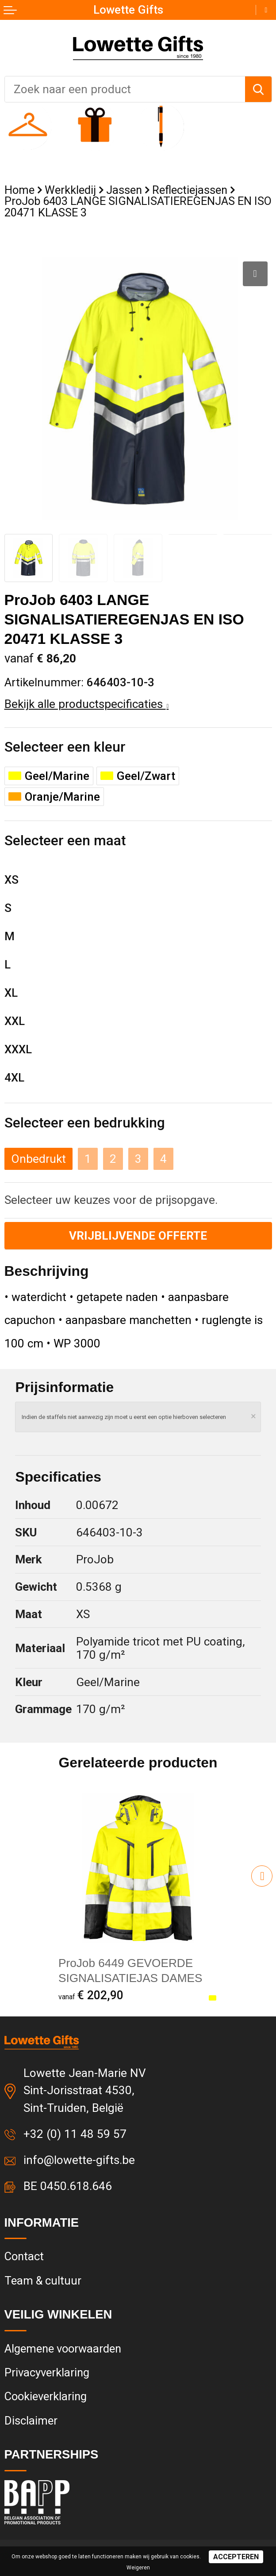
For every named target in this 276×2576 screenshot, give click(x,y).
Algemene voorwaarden (62, 2348)
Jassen (124, 190)
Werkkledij (70, 190)
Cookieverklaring (45, 2396)
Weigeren (138, 2568)
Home (19, 190)
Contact (24, 2256)
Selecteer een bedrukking (84, 1122)
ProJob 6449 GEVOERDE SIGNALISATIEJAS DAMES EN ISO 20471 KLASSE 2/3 (130, 1978)
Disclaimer (31, 2420)
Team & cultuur (42, 2280)
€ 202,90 (90, 1995)
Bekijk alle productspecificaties (86, 704)
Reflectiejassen (189, 190)
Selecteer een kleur (65, 746)
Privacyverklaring (46, 2372)
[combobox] (125, 89)
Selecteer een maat (65, 840)
